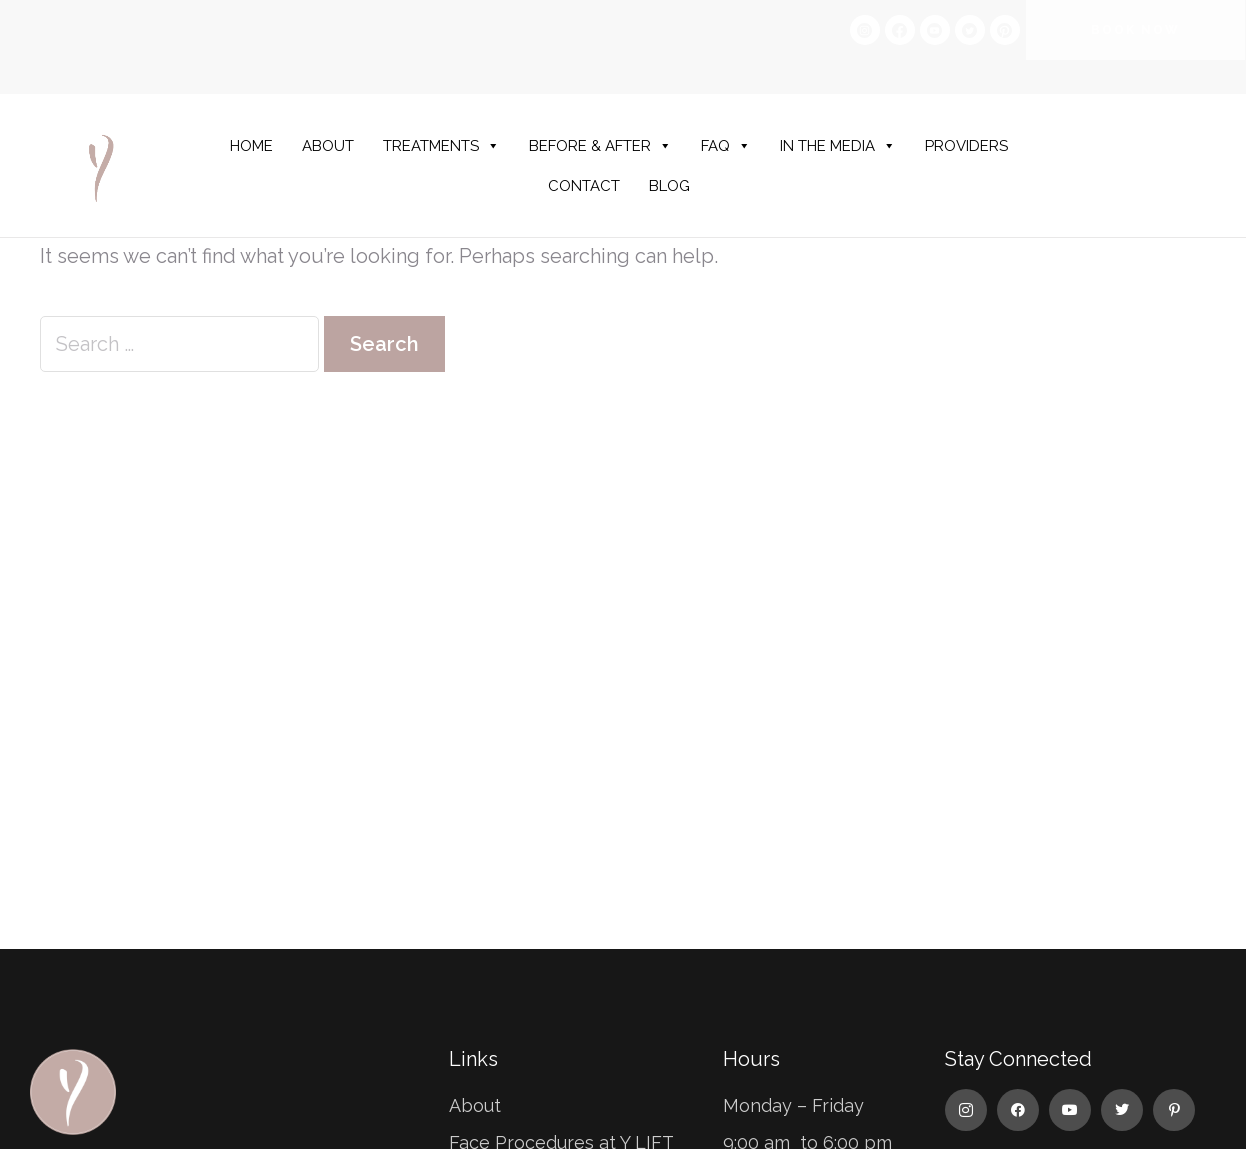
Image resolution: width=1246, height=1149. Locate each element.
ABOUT (328, 146)
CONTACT (584, 186)
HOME (251, 146)
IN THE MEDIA (838, 146)
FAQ (726, 146)
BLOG (669, 186)
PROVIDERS (966, 146)
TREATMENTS (441, 146)
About (475, 1105)
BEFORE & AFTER (600, 146)
